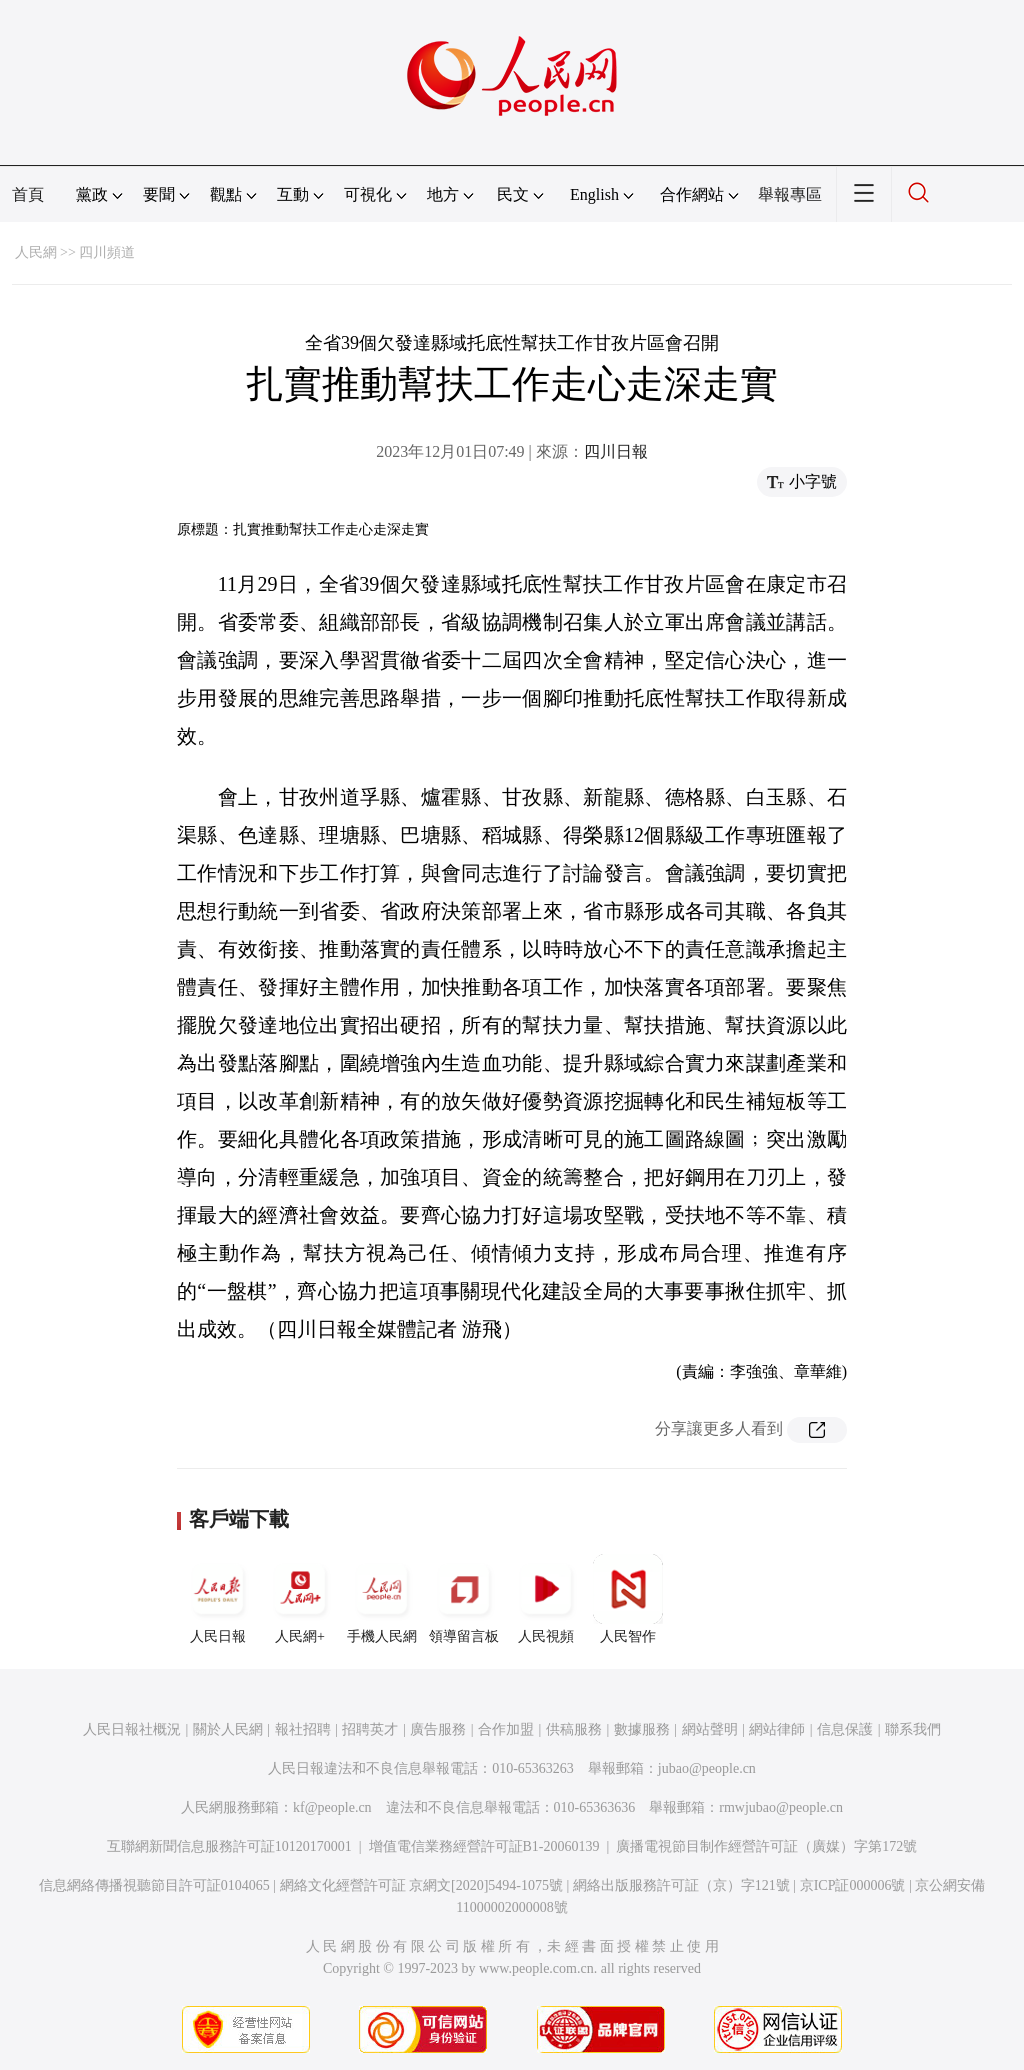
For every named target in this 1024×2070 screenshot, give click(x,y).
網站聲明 (710, 1729)
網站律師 (777, 1729)
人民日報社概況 (132, 1729)
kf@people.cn (332, 1807)
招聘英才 (370, 1729)
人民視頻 (546, 1599)
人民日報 (218, 1599)
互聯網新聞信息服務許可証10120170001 (229, 1846)
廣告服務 (438, 1729)
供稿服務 (574, 1729)
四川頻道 (107, 252)
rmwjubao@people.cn (781, 1807)
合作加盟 (506, 1729)
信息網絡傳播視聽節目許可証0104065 (154, 1885)
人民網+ (300, 1599)
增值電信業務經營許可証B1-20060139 (484, 1846)
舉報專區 (790, 194)
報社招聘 (303, 1729)
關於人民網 (228, 1729)
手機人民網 (382, 1599)
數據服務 (642, 1729)
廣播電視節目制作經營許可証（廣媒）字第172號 (766, 1846)
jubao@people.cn (707, 1768)
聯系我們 (913, 1729)
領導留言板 (464, 1599)
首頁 (28, 194)
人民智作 (628, 1599)
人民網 (36, 252)
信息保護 (845, 1729)
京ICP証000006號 (853, 1885)
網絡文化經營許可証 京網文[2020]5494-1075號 (422, 1885)
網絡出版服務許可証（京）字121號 (681, 1885)
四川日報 (616, 451)
